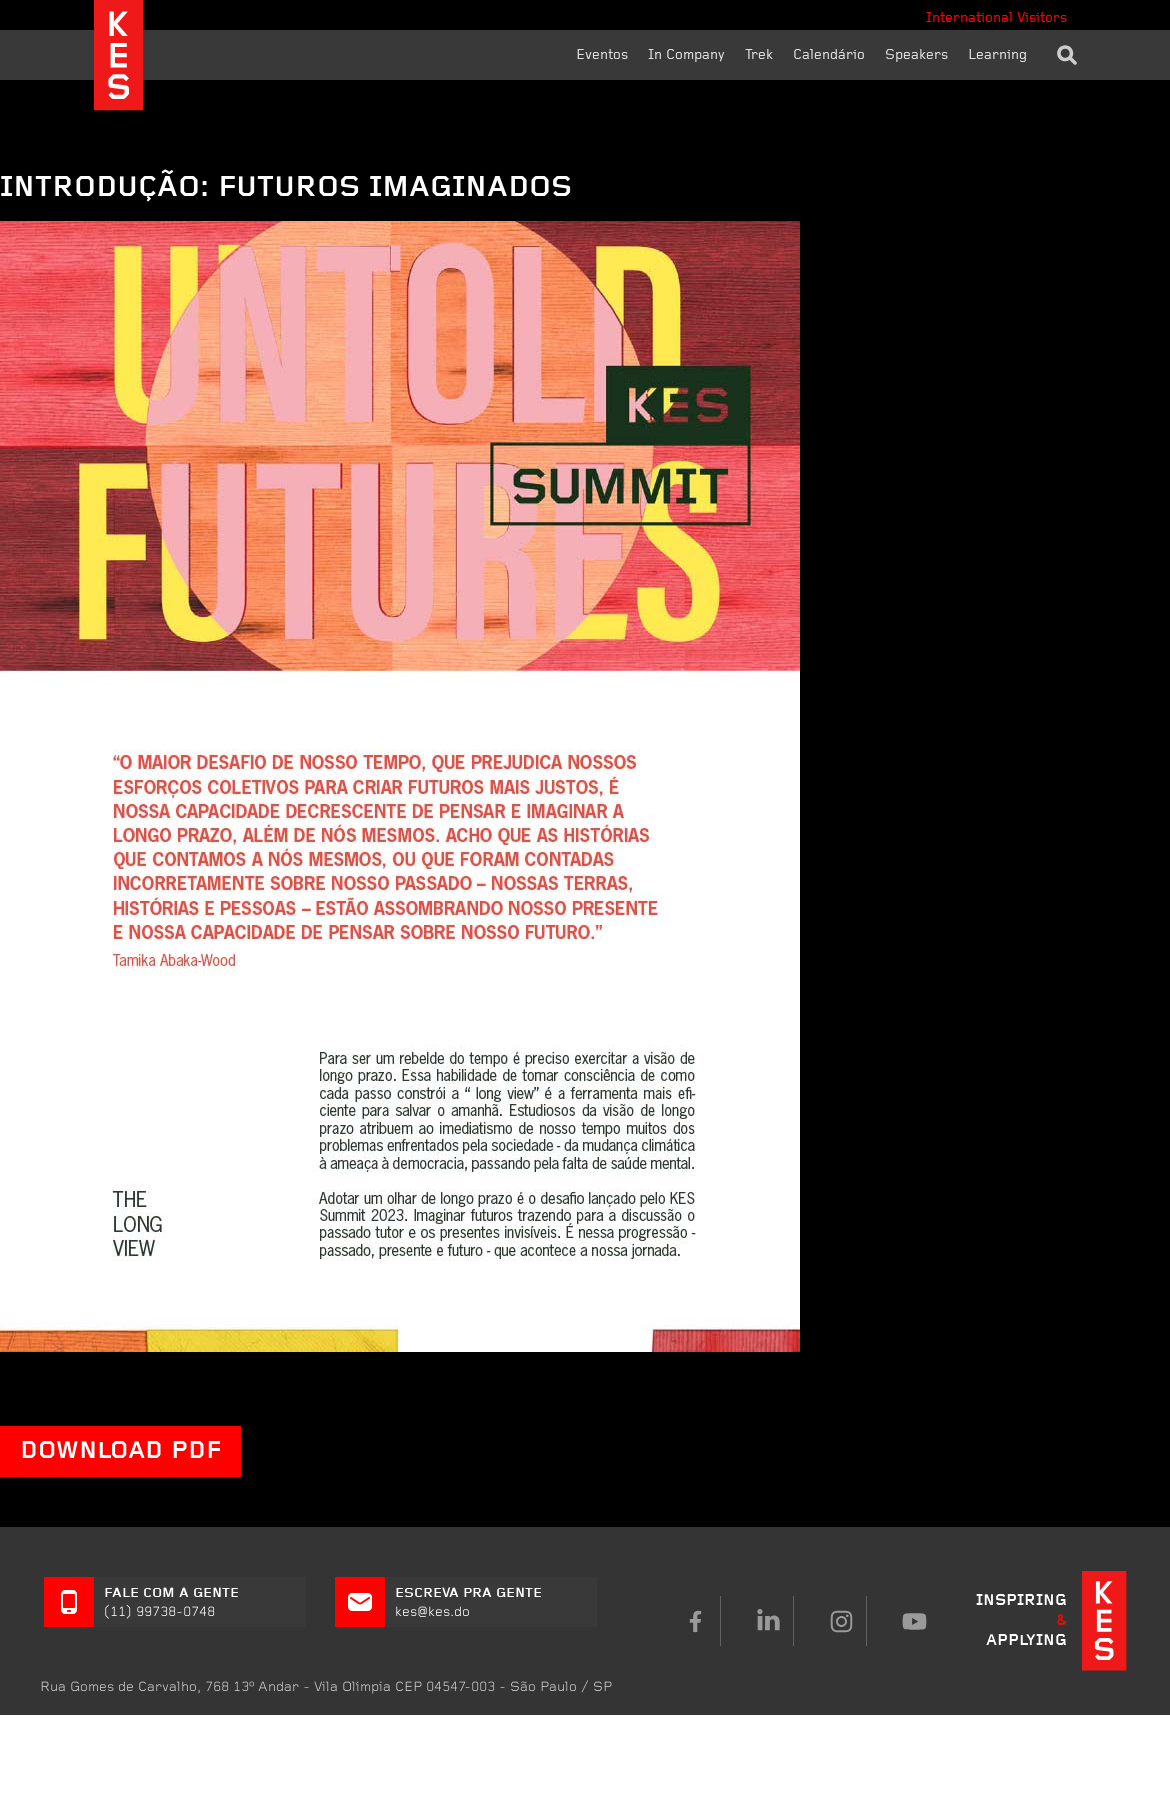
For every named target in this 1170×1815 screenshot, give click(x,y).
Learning (997, 55)
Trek (759, 55)
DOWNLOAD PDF (120, 1451)
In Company (686, 55)
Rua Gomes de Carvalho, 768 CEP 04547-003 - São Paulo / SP (326, 1686)
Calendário (829, 55)
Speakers (916, 55)
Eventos (602, 55)
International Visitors (996, 18)
